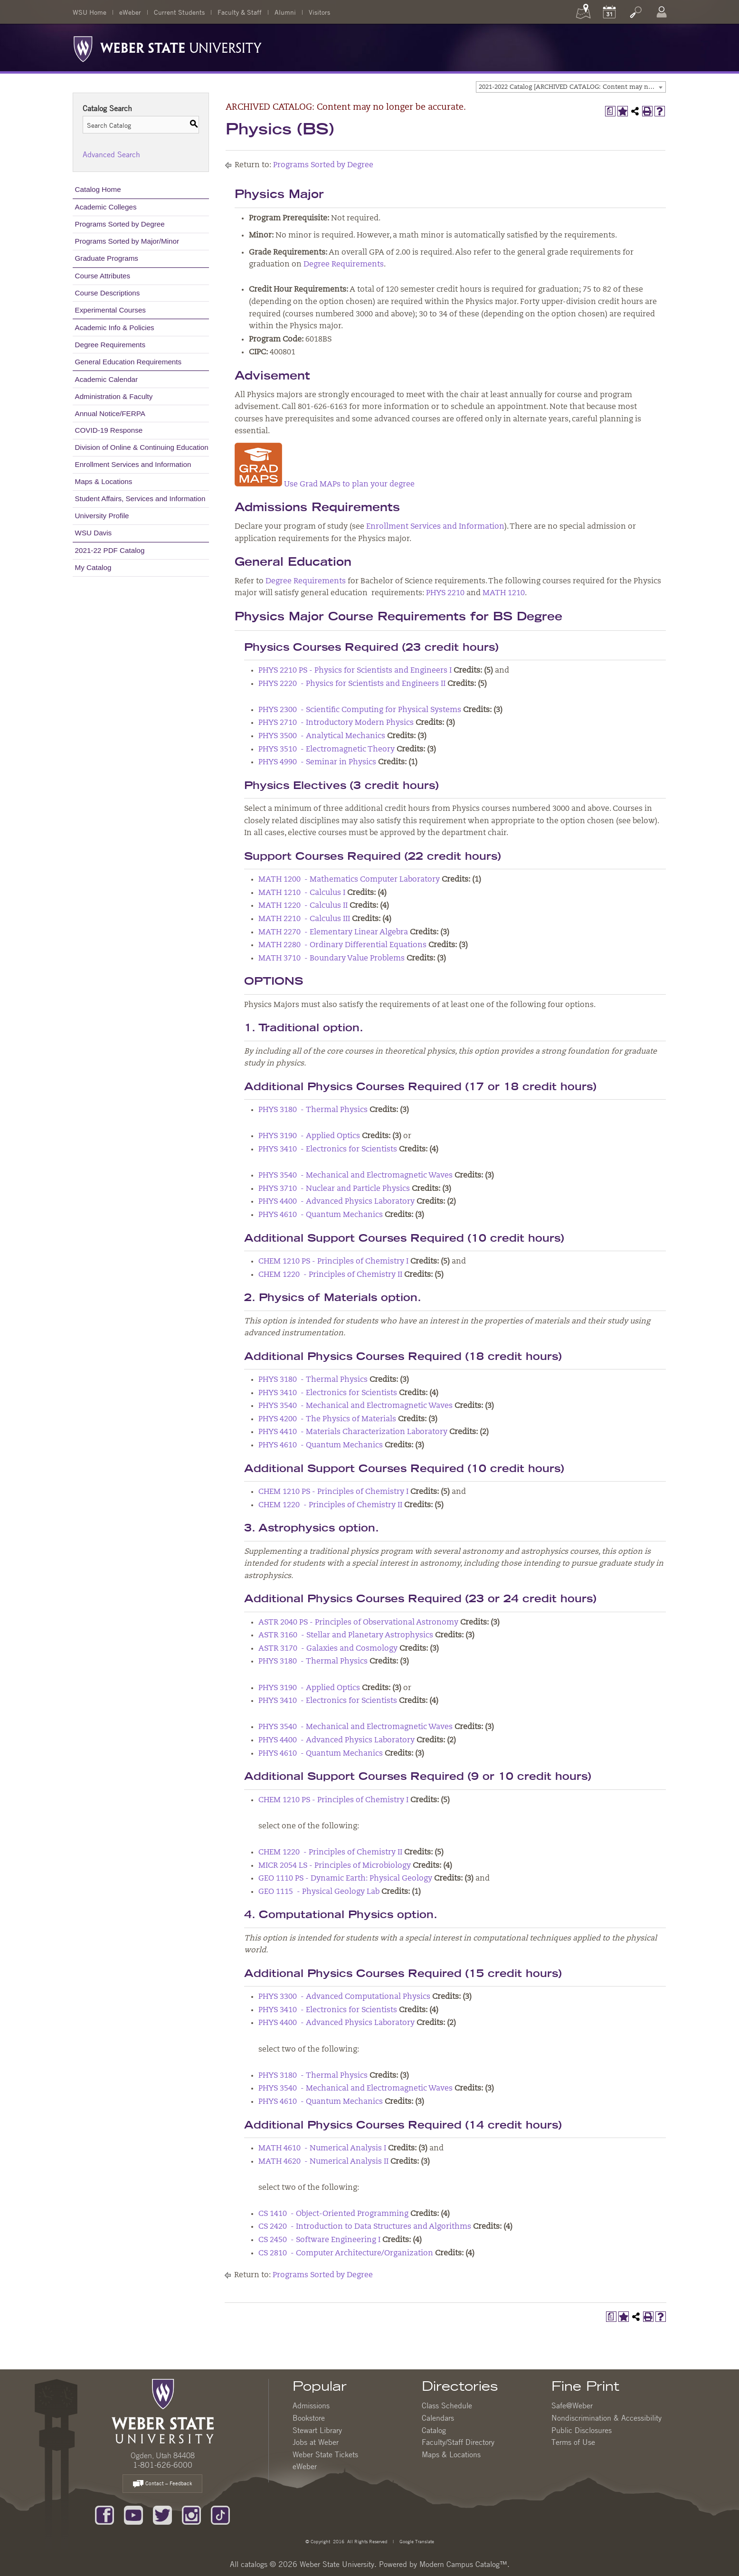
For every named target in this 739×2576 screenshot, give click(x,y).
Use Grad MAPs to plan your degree (325, 484)
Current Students (179, 12)
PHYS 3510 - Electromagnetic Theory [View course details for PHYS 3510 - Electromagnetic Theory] (326, 749)
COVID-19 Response (109, 430)
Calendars (438, 2418)
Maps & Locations (104, 481)
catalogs (254, 2564)
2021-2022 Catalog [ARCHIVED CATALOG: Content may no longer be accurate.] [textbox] (572, 87)
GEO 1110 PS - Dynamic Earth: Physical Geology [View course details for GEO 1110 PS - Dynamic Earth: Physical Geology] (345, 1878)
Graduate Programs (106, 258)
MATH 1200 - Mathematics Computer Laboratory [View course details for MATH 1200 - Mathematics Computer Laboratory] (349, 880)
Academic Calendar (106, 379)
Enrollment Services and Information (133, 464)
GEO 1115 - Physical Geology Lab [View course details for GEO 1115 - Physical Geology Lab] (318, 1892)
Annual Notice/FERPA (110, 413)
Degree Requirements (110, 345)
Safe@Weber (572, 2405)
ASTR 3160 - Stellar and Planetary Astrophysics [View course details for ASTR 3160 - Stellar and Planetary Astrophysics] (345, 1635)
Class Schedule (447, 2405)
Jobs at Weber (316, 2442)
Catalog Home (98, 189)
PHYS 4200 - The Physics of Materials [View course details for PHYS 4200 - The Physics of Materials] (327, 1419)
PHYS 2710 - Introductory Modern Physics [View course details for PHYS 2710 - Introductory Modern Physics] (336, 723)
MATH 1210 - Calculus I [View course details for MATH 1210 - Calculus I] (301, 893)
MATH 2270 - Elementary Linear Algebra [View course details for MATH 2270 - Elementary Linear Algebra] (333, 932)
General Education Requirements (128, 362)
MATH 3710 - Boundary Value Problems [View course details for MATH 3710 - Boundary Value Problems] (331, 958)
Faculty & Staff (240, 12)
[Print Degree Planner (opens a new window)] (610, 111)
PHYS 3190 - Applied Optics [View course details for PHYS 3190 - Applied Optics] (309, 1136)
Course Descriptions (107, 293)
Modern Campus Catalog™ (463, 2564)
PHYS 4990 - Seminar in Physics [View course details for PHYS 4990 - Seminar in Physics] (317, 762)
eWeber (130, 12)
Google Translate (416, 2541)
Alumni (285, 12)
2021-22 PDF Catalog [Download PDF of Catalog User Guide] (110, 550)
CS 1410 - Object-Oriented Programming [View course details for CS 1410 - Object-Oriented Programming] (333, 2214)
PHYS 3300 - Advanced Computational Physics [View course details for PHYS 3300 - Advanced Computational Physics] (344, 1997)
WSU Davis (93, 533)
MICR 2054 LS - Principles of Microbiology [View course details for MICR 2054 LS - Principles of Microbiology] (334, 1866)
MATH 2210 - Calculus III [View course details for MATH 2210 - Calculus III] (304, 919)
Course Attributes (103, 276)
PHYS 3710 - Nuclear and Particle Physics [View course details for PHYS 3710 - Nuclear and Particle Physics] (334, 1189)
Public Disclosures (581, 2430)
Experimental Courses (110, 310)
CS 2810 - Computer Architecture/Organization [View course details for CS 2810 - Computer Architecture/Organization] (345, 2253)
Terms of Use (573, 2442)
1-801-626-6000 (162, 2465)
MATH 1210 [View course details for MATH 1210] (504, 593)
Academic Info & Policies (114, 327)
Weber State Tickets (325, 2454)
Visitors (319, 12)
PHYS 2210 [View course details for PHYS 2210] (445, 593)
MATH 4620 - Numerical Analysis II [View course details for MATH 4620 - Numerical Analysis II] (323, 2162)
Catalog (434, 2430)
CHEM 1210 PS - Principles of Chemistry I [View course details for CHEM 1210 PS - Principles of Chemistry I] (333, 1261)
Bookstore (309, 2418)
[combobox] (571, 87)
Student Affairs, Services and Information (140, 498)
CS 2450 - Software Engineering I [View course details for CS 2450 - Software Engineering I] (319, 2240)
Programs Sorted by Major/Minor (127, 241)
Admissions (311, 2405)
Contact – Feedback (162, 2484)
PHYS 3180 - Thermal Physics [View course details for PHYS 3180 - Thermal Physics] (313, 1110)
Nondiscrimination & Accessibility (606, 2418)
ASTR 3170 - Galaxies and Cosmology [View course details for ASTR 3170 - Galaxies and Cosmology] (328, 1649)
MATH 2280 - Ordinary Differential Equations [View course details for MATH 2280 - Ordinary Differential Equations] (342, 945)
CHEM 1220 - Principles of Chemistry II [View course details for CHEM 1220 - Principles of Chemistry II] (330, 1275)
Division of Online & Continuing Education (141, 447)
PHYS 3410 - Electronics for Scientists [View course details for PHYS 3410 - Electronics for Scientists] (327, 1149)
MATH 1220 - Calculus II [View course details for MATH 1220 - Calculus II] (303, 906)
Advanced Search (111, 154)
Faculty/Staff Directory (458, 2442)
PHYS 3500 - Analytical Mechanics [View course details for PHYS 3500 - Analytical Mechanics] (321, 736)
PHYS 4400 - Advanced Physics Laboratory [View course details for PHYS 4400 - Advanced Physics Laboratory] (336, 1202)
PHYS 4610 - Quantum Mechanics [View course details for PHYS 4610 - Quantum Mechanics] (320, 1215)
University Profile (102, 516)
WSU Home (89, 12)
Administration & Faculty (114, 396)
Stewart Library (317, 2430)
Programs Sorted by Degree (120, 224)
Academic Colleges (106, 207)
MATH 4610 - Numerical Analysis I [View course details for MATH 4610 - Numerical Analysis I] (322, 2148)
